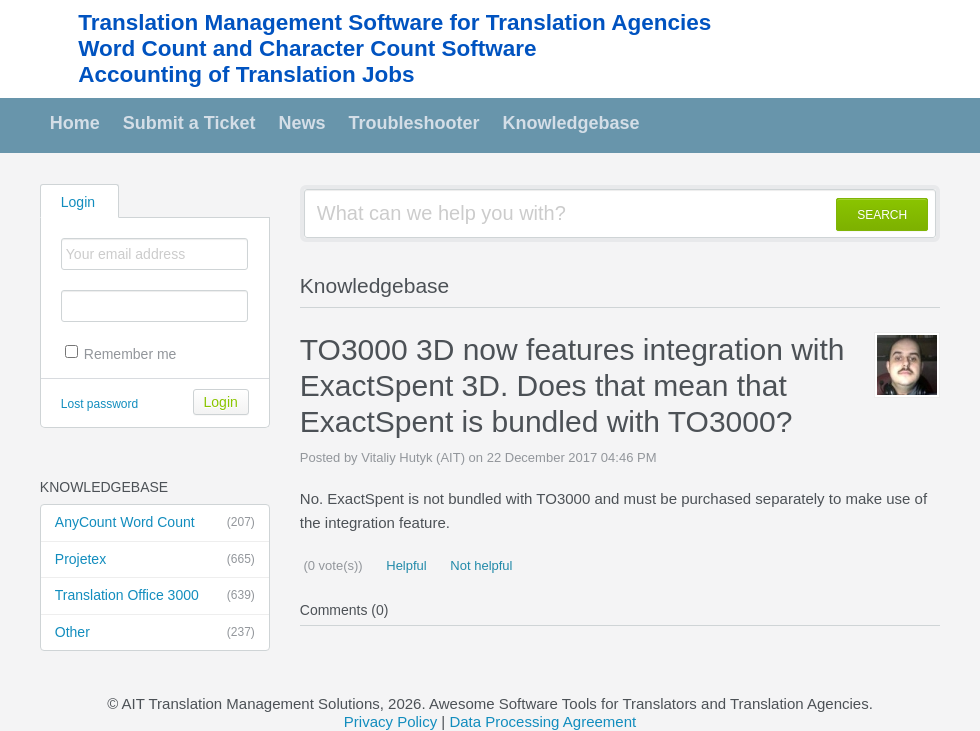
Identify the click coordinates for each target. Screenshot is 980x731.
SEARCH (882, 215)
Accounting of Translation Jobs (246, 74)
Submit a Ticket (189, 123)
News (302, 123)
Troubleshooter (414, 123)
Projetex (155, 560)
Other (155, 633)
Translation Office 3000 (155, 596)
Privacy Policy (390, 721)
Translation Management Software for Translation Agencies (394, 22)
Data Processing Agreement (542, 721)
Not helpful (480, 565)
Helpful (405, 565)
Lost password (99, 404)
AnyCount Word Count (155, 523)
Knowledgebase (571, 123)
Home (75, 123)
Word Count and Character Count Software (307, 48)
